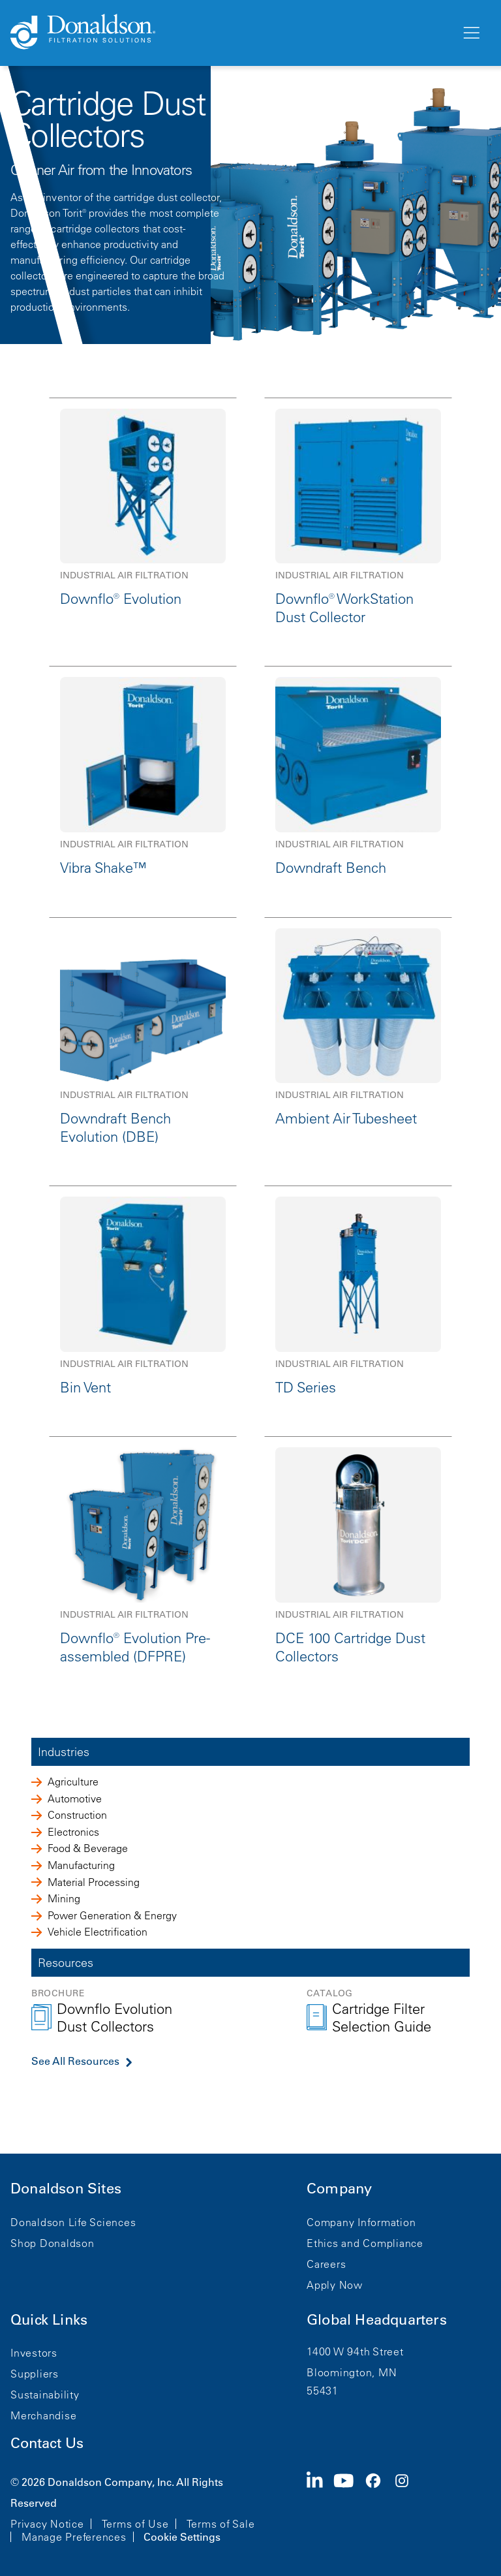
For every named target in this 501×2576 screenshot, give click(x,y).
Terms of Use (135, 2524)
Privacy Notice (47, 2524)
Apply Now (335, 2285)
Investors (33, 2353)
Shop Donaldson (52, 2243)
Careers (326, 2264)
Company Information (361, 2222)
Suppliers (34, 2373)
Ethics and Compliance (365, 2243)
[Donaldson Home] (230, 33)
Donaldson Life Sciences (73, 2222)
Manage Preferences (74, 2537)
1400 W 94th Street (355, 2351)
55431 (323, 2390)
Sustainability (45, 2394)
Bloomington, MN (352, 2372)
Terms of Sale (221, 2524)
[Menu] (470, 33)
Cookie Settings (182, 2537)
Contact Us (47, 2443)
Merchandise (43, 2415)
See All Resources (75, 2060)
